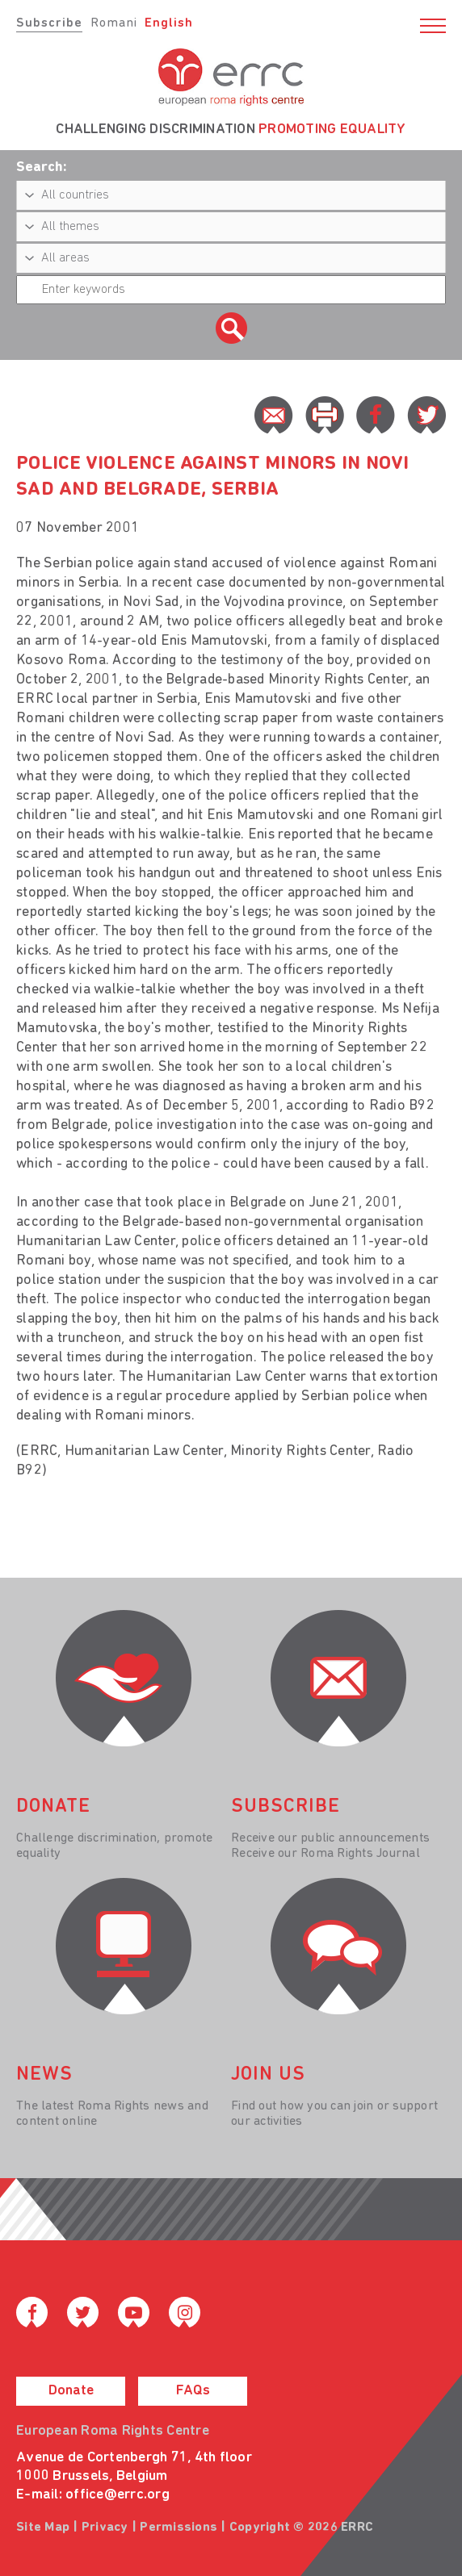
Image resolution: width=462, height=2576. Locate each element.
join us (268, 2075)
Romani (113, 23)
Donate (71, 2390)
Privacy (105, 2527)
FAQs (193, 2390)
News (44, 2075)
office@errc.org (117, 2495)
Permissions (178, 2527)
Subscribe (49, 23)
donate (53, 1807)
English (169, 23)
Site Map (42, 2527)
